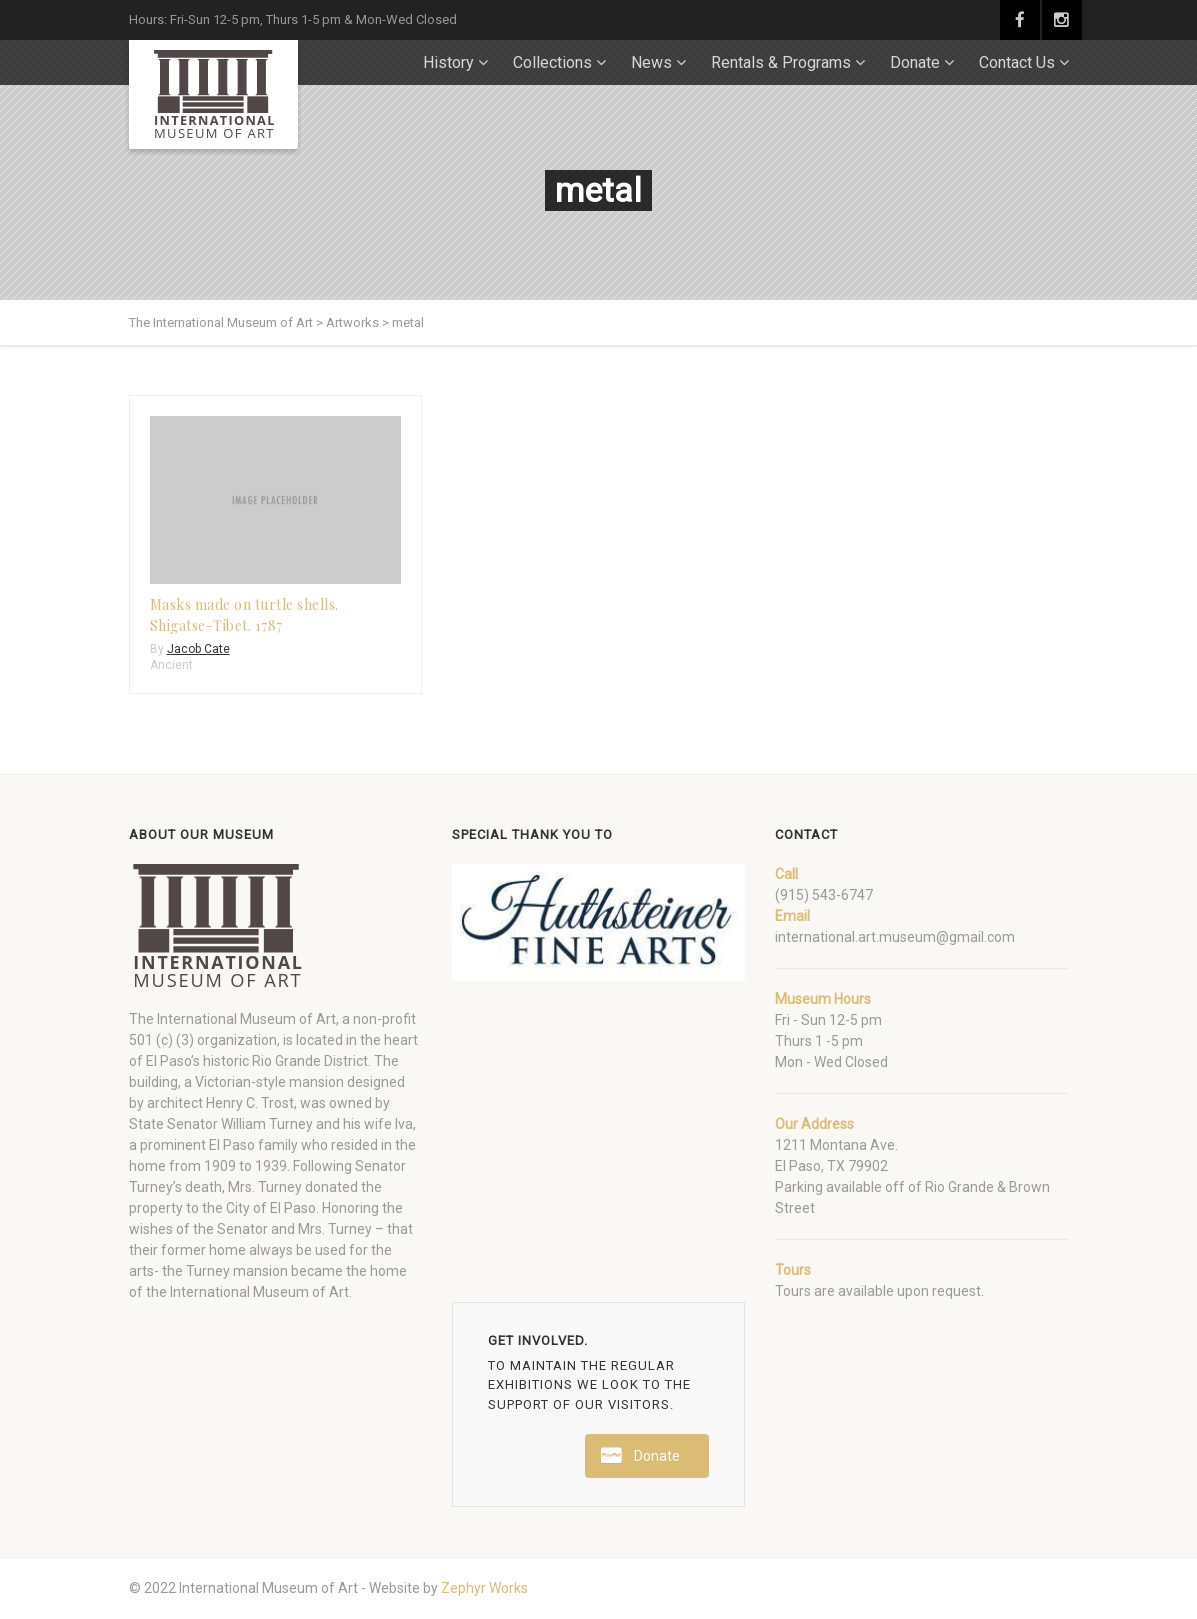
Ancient (171, 665)
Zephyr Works (484, 1588)
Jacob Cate (198, 649)
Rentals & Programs (781, 62)
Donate (915, 62)
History (448, 62)
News (651, 62)
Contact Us (1017, 62)
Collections (552, 62)
